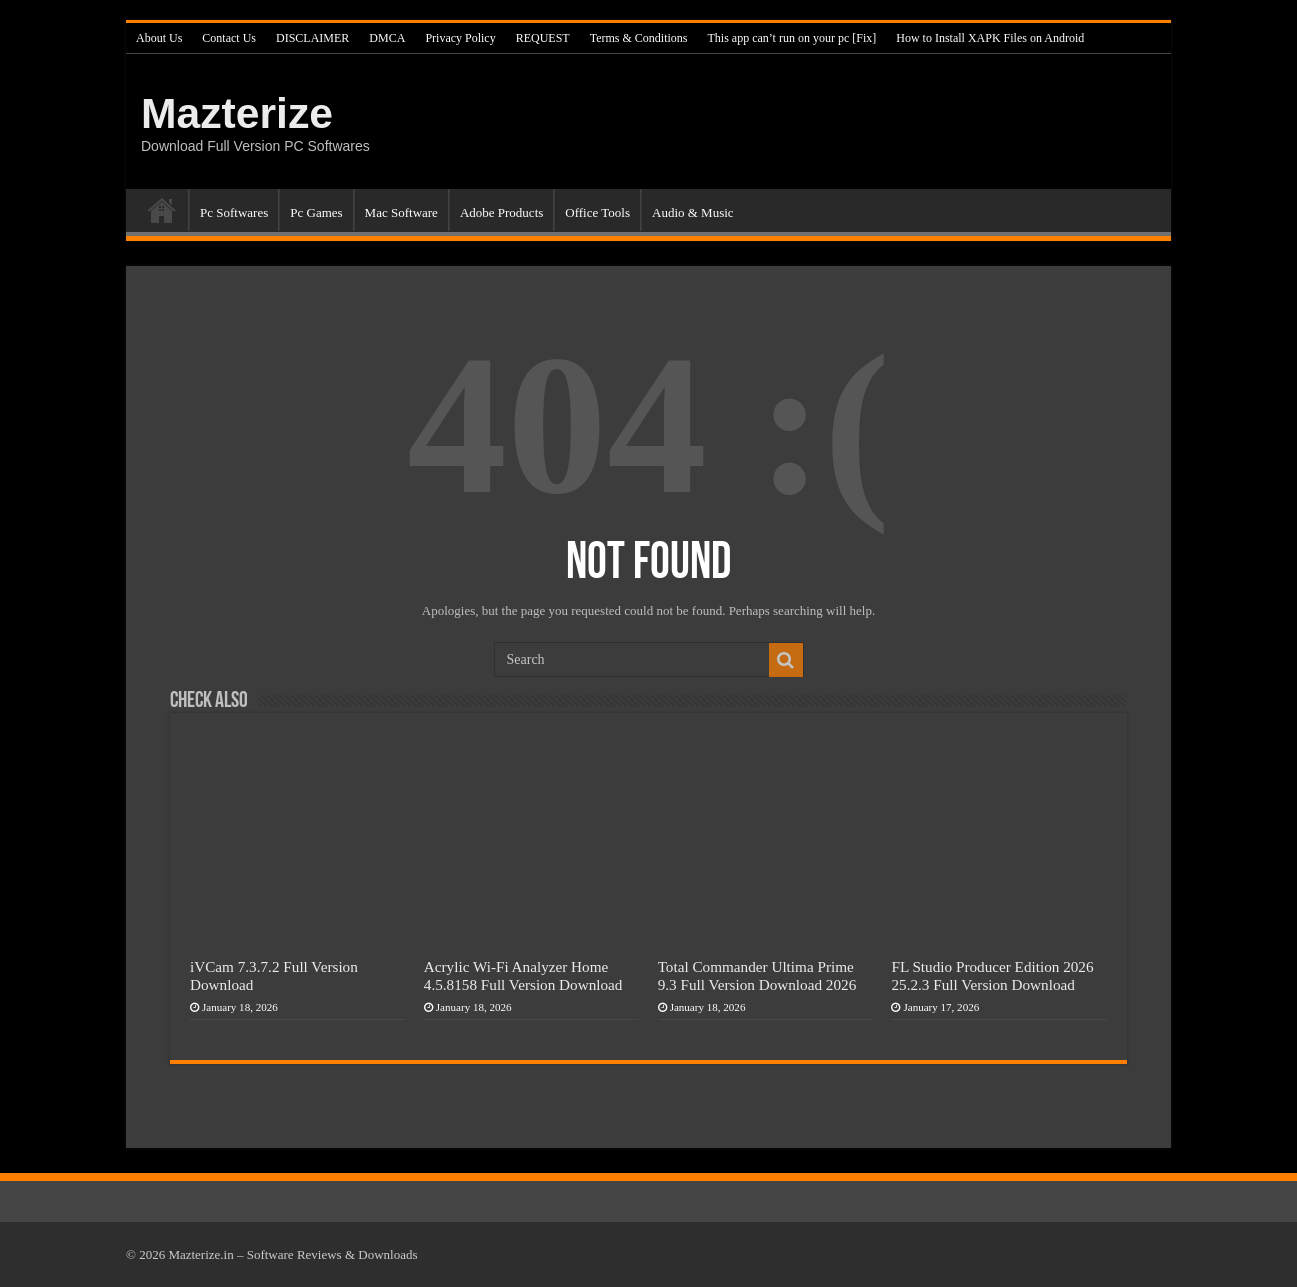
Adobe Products (501, 212)
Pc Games (316, 212)
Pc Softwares (234, 212)
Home (162, 210)
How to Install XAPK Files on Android (990, 38)
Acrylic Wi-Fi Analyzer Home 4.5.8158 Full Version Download (523, 975)
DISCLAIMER (312, 38)
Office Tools (597, 212)
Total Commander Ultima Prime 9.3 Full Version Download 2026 (757, 975)
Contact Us (229, 38)
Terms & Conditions (639, 38)
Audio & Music (693, 212)
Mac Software (401, 212)
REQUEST (543, 38)
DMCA (387, 38)
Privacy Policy (460, 38)
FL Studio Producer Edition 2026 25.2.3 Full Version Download (992, 975)
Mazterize (237, 113)
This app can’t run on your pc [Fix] (792, 38)
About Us (159, 38)
